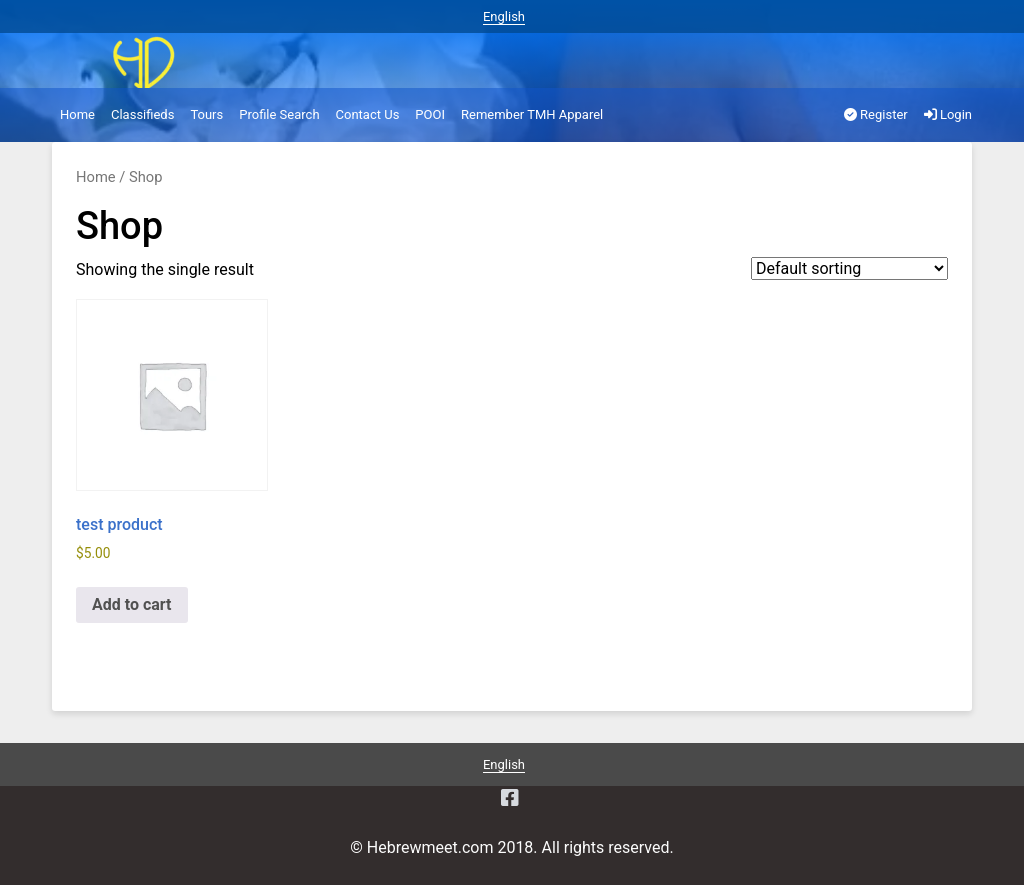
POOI (430, 114)
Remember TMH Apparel (532, 114)
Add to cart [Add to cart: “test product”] (132, 604)
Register (876, 114)
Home (77, 114)
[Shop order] (849, 268)
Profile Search (279, 114)
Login (948, 114)
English (504, 16)
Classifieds (142, 114)
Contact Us (368, 114)
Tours (206, 114)
